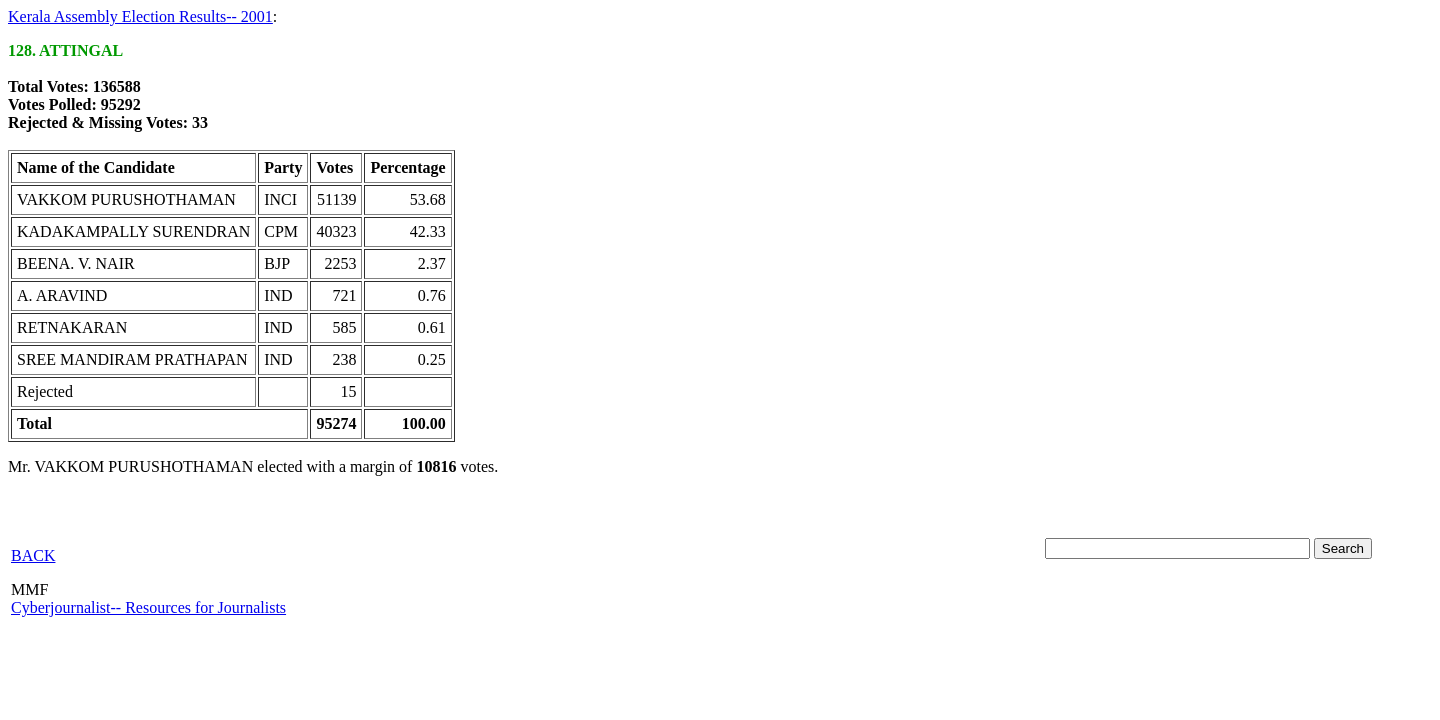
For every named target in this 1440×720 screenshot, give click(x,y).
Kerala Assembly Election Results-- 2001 (140, 16)
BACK (33, 555)
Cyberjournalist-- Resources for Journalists (148, 607)
